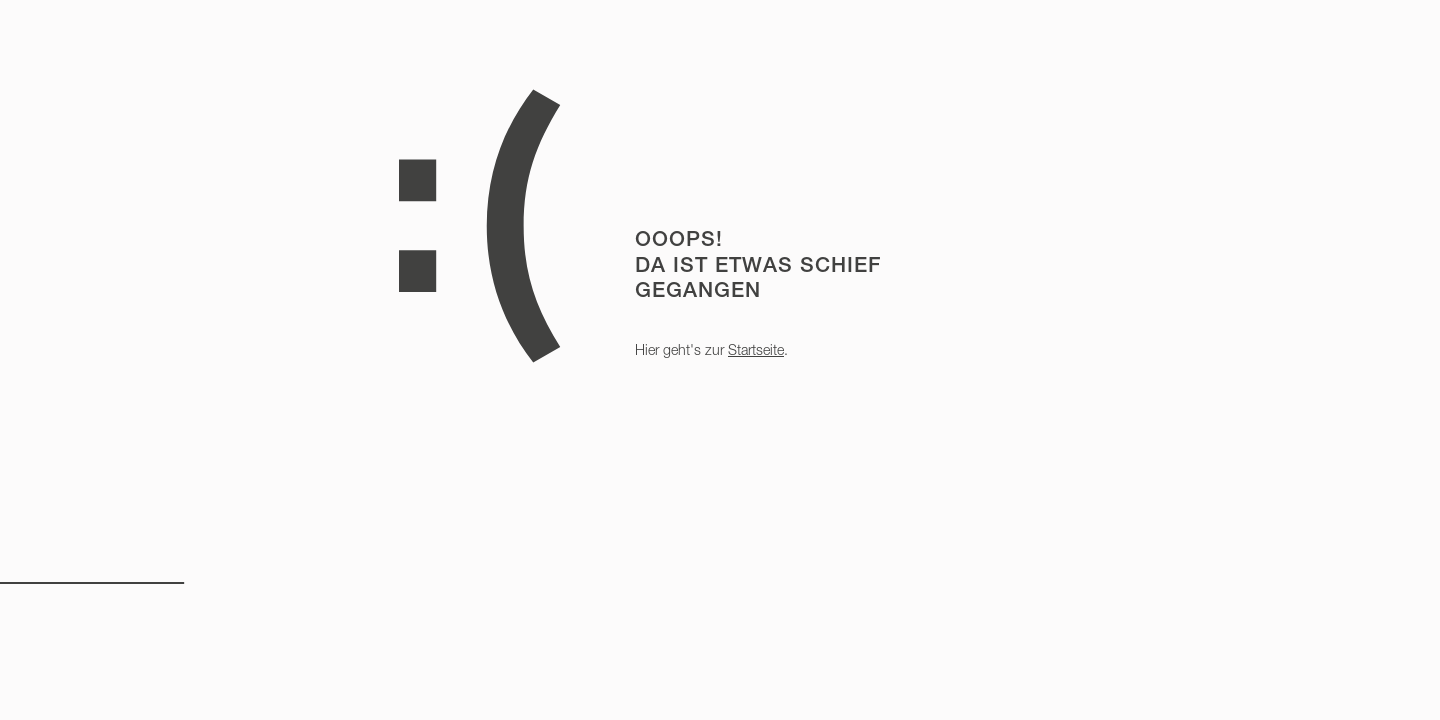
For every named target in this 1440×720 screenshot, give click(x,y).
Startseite (756, 350)
